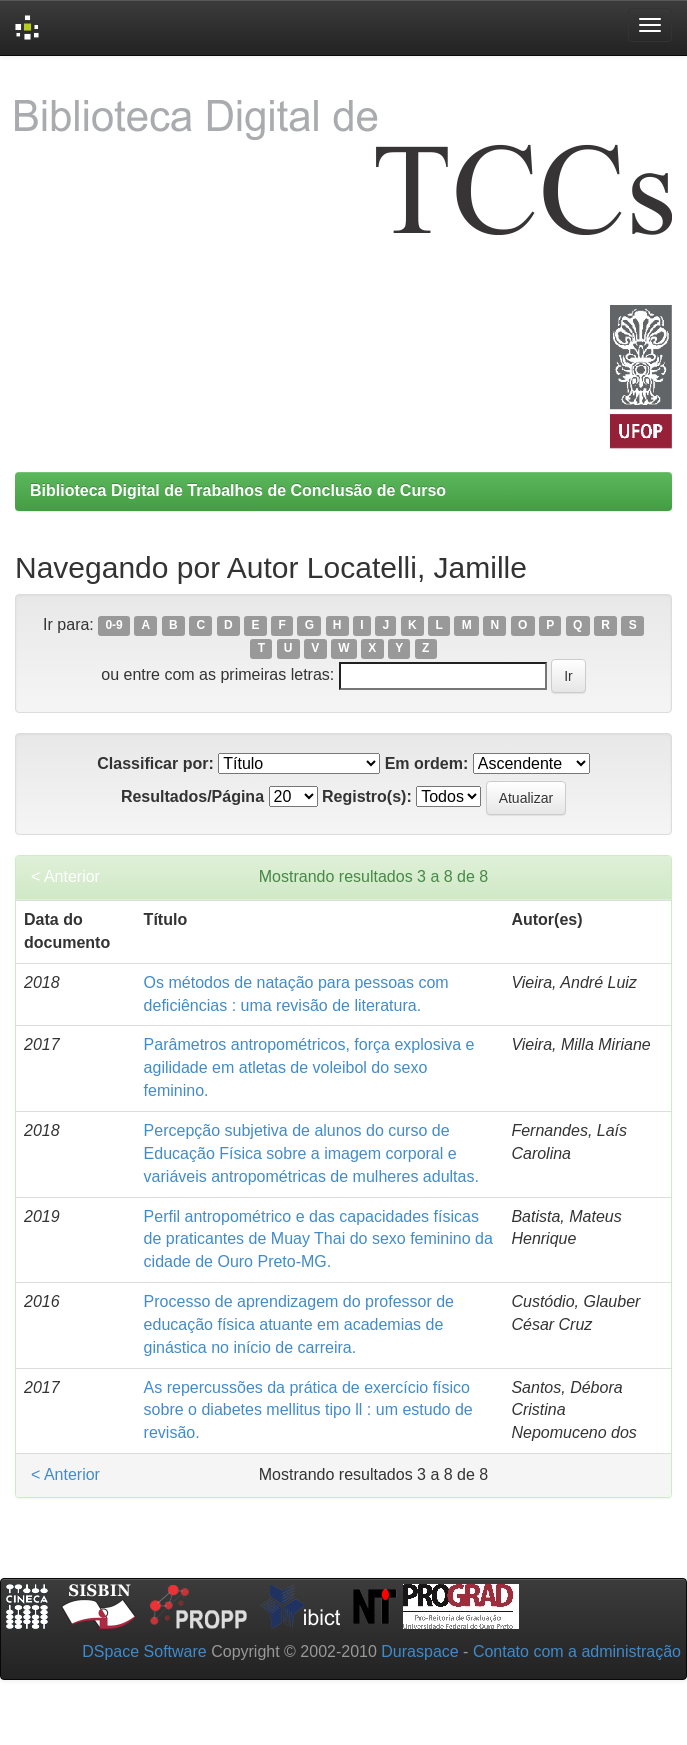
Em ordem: (427, 763)
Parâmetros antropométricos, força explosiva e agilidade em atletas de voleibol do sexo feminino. (309, 1067)
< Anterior (65, 876)
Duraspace (419, 1651)
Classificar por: (155, 763)
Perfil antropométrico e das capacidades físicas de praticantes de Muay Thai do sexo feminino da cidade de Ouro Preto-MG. (318, 1239)
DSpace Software (144, 1651)
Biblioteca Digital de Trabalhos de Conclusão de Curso (238, 490)
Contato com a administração (577, 1651)
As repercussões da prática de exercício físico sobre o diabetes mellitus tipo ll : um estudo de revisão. (308, 1410)
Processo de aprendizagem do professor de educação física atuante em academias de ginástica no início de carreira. (299, 1324)
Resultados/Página (192, 796)
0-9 (113, 626)
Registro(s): (367, 796)
